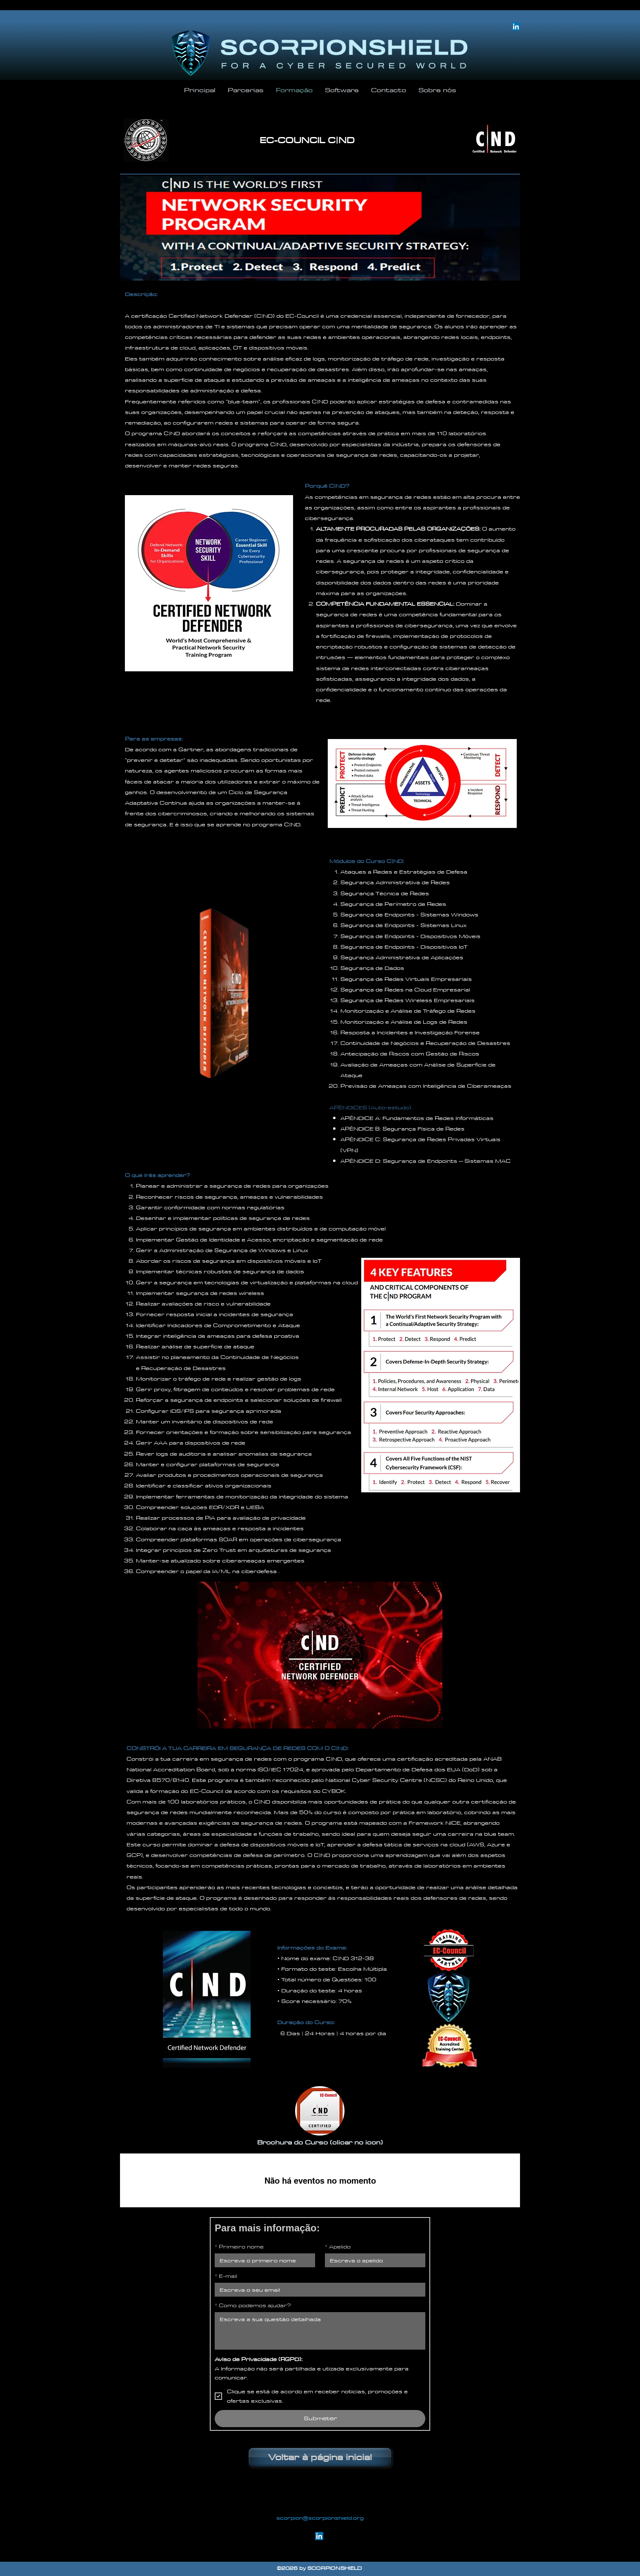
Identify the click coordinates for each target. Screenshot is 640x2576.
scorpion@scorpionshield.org (320, 2518)
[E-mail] (317, 2290)
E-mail (226, 2275)
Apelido (338, 2246)
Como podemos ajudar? (253, 2305)
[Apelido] (372, 2260)
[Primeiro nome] (262, 2260)
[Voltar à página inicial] (320, 2457)
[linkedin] (319, 2536)
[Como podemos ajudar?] (320, 2330)
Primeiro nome (239, 2246)
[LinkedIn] (516, 26)
